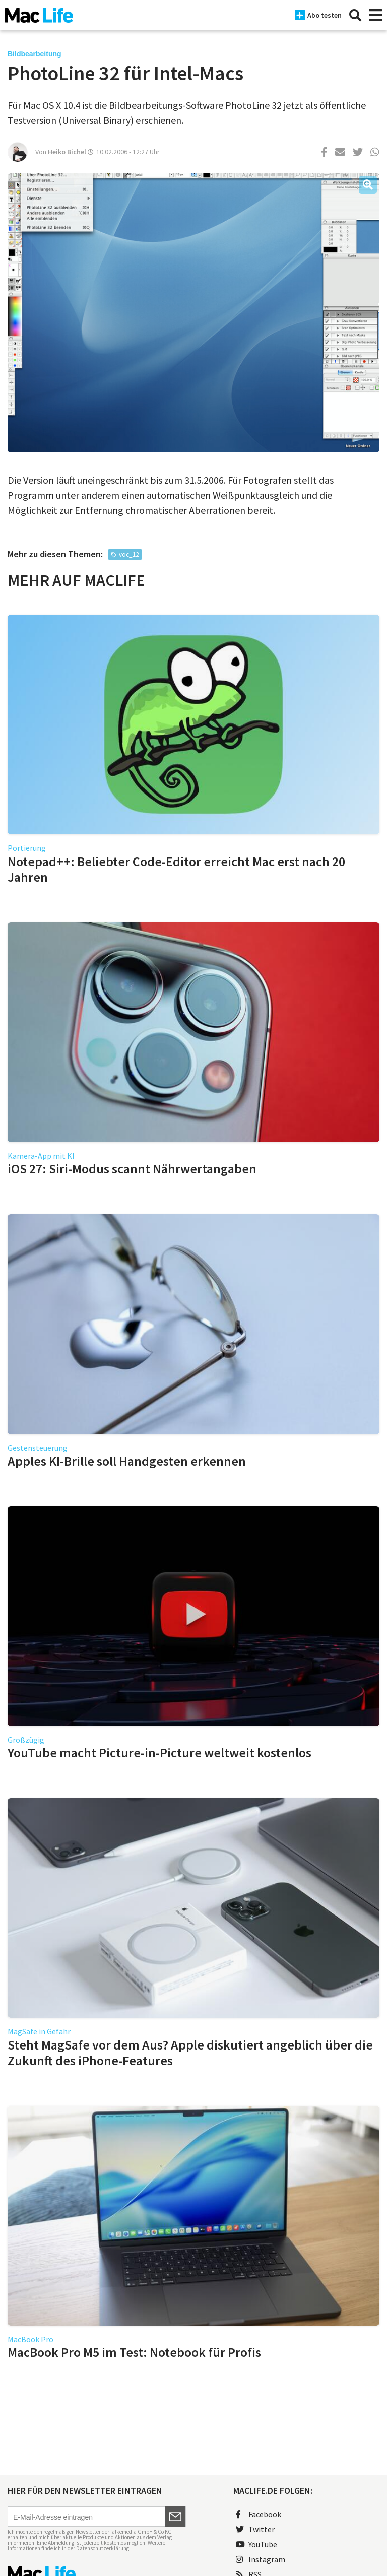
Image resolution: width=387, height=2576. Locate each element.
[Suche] (355, 15)
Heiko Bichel (67, 151)
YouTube (256, 2544)
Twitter (255, 2529)
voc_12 (129, 554)
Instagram (260, 2559)
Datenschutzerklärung (102, 2548)
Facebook (258, 2514)
